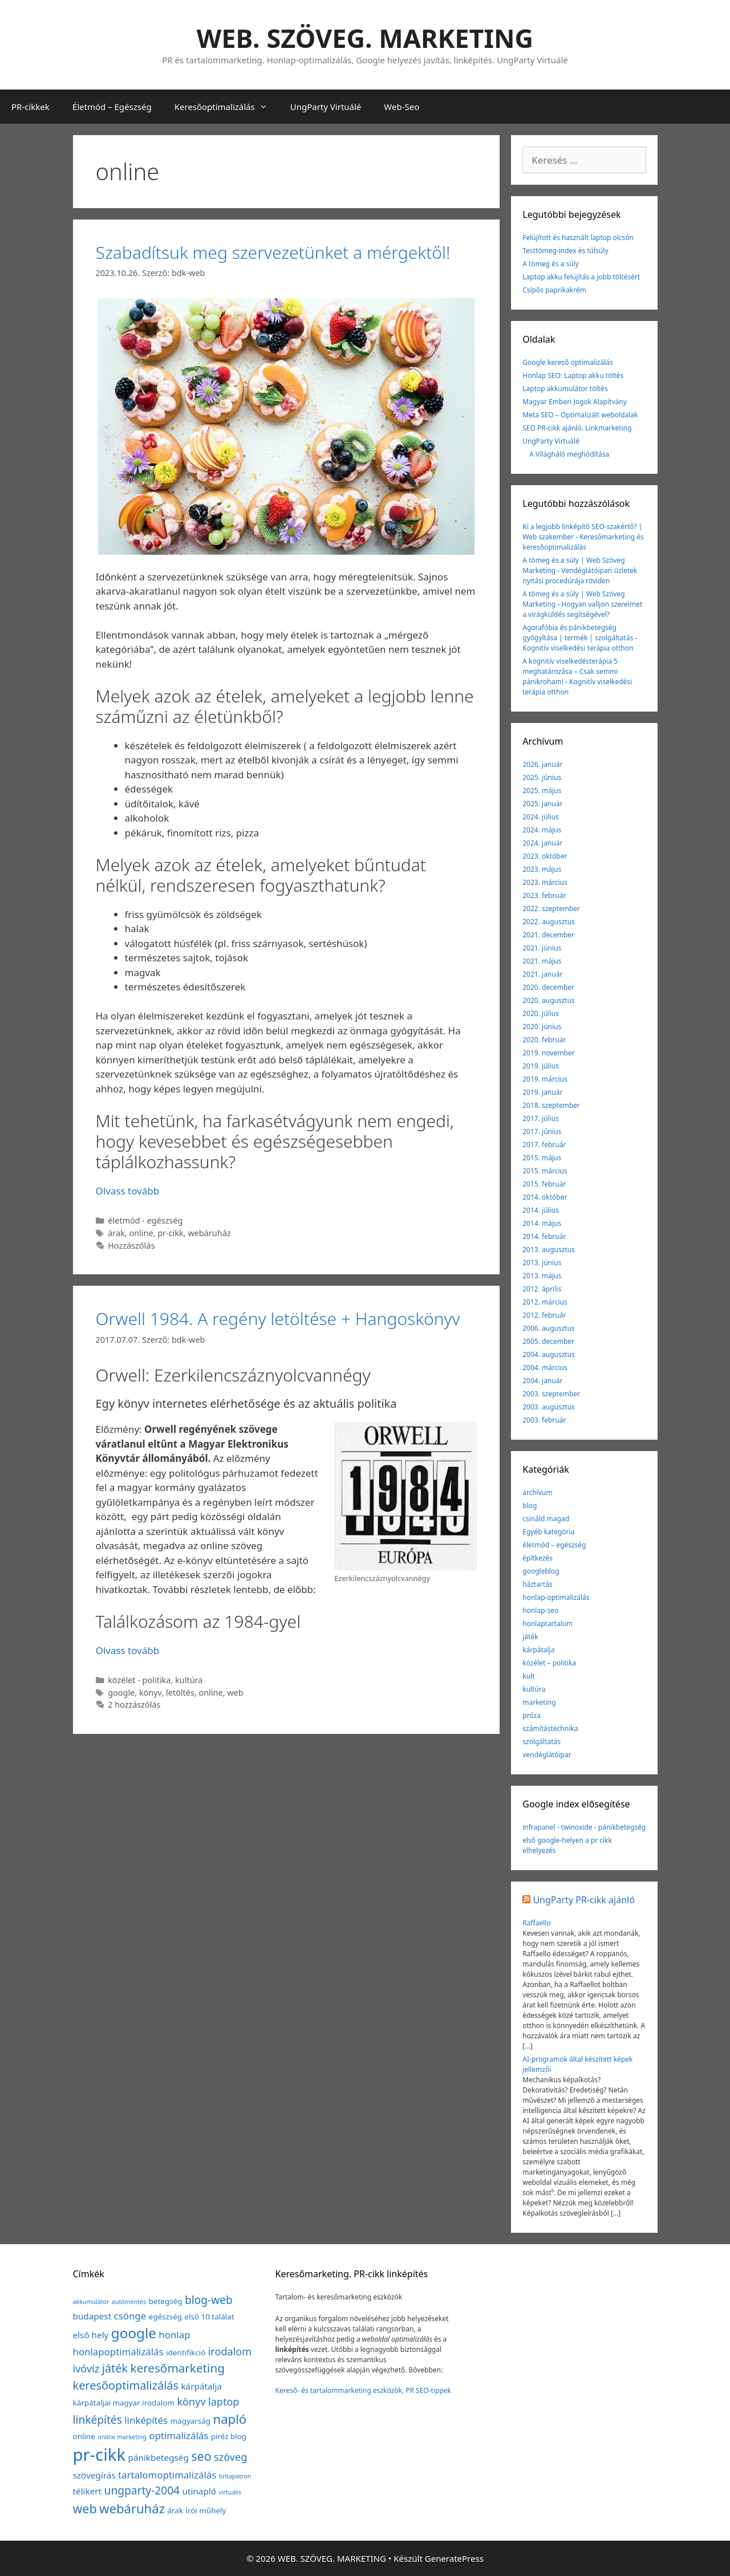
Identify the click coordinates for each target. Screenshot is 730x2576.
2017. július (540, 1118)
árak (116, 1233)
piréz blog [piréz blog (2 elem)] (228, 2436)
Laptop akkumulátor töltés (564, 388)
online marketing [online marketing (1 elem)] (122, 2437)
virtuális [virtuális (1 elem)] (229, 2492)
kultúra (188, 1680)
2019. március (544, 1079)
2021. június (541, 948)
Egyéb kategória (548, 1532)
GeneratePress (454, 2558)
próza (531, 1715)
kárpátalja (538, 1650)
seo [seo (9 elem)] (201, 2456)
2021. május (541, 961)
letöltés (180, 1692)
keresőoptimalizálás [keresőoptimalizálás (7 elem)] (126, 2385)
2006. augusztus (548, 1328)
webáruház (209, 1233)
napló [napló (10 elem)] (230, 2418)
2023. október (544, 856)
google (121, 1692)
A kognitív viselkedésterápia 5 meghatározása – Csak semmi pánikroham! (570, 671)
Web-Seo (401, 106)
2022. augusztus (548, 922)
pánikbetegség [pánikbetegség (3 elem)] (158, 2457)
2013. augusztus (548, 1249)
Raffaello (536, 1923)
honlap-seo (540, 1610)
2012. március (544, 1302)
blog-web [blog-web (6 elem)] (209, 2300)
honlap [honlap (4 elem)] (174, 2334)
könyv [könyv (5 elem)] (191, 2401)
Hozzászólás (131, 1245)
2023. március (544, 882)
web (235, 1692)
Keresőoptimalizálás (227, 107)
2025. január (542, 803)
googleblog (540, 1571)
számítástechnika (550, 1728)
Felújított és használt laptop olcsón (578, 237)
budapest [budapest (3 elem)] (92, 2316)
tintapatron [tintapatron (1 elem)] (235, 2476)
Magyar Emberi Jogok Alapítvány (574, 402)
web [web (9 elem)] (85, 2508)
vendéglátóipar (546, 1755)
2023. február (544, 895)
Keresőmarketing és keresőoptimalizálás (583, 542)
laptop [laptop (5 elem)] (223, 2401)
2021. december (548, 935)
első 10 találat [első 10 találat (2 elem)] (209, 2316)
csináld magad (545, 1518)
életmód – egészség (554, 1545)
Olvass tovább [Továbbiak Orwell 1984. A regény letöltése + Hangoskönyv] (128, 1650)
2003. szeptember (551, 1394)
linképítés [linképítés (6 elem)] (97, 2419)
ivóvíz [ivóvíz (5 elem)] (86, 2368)
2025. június (541, 777)
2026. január (542, 764)
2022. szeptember (551, 908)
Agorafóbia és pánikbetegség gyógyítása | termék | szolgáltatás (577, 633)
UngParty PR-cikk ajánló (583, 1900)
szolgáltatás (541, 1741)
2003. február (544, 1420)
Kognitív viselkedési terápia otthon (577, 648)
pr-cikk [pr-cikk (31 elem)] (99, 2454)
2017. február (544, 1144)
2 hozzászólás (134, 1704)
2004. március (544, 1367)
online (141, 1233)
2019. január (542, 1092)
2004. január (542, 1380)
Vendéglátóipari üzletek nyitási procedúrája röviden (579, 576)
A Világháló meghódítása (569, 454)
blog (529, 1505)
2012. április (541, 1289)
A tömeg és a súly (550, 264)
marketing (538, 1702)
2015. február (544, 1184)
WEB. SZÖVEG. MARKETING (365, 38)
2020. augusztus (548, 1000)
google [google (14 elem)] (133, 2332)
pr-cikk (170, 1233)
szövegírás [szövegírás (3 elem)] (94, 2475)
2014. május (541, 1223)
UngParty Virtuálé (326, 106)
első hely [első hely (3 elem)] (91, 2335)
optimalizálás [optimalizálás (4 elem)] (178, 2435)
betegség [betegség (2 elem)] (165, 2301)
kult (528, 1676)
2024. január (542, 843)
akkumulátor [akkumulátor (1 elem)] (91, 2302)
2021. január (542, 974)
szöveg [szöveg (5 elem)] (230, 2457)
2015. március (544, 1171)
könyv (150, 1692)
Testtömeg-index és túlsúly (565, 250)
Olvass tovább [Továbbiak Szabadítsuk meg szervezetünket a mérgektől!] (128, 1190)
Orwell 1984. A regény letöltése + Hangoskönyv (278, 1318)
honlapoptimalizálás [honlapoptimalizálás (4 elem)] (118, 2351)
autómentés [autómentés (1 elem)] (129, 2302)
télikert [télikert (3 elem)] (87, 2491)
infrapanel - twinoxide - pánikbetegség (584, 1827)
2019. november (548, 1053)
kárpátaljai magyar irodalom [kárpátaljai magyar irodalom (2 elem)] (124, 2403)
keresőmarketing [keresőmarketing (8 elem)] (177, 2368)
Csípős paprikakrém (554, 290)
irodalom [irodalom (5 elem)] (230, 2351)
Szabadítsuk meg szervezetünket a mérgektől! (273, 252)
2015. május (541, 1158)
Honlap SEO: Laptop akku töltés (572, 375)
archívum (537, 1492)
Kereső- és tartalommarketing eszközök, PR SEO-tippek (363, 2390)
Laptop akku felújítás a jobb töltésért (581, 277)
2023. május (541, 869)
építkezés (537, 1558)
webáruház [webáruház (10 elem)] (132, 2508)
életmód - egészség (145, 1220)
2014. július (540, 1210)
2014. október (544, 1197)
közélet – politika (549, 1663)
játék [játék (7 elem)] (115, 2368)
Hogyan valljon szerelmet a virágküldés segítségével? (582, 609)
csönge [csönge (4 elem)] (130, 2315)
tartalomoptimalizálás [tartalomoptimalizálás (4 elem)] (167, 2474)
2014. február (544, 1236)
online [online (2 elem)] (84, 2436)
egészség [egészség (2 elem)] (165, 2316)
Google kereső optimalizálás (567, 362)
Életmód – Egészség (112, 106)
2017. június (541, 1131)
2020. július (540, 1013)
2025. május (541, 790)
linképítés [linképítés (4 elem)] (146, 2420)
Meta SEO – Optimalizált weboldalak (580, 415)
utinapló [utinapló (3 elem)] (199, 2491)
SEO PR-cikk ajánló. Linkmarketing (576, 428)
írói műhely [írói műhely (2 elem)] (205, 2510)
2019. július (540, 1066)
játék (530, 1637)
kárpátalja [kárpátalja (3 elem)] (201, 2386)
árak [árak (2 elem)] (175, 2510)
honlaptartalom (547, 1623)
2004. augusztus (548, 1354)
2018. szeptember (551, 1105)
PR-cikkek (30, 106)
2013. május (541, 1276)
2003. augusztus (548, 1407)
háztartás (537, 1584)
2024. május (541, 830)
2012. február (544, 1315)
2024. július (540, 817)
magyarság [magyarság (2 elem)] (191, 2421)
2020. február (544, 1040)
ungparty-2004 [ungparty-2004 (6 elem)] (142, 2490)
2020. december (548, 987)
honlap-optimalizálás (555, 1597)
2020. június (541, 1026)
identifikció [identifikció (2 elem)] (185, 2352)
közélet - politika (139, 1680)
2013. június (541, 1262)
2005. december (548, 1341)
